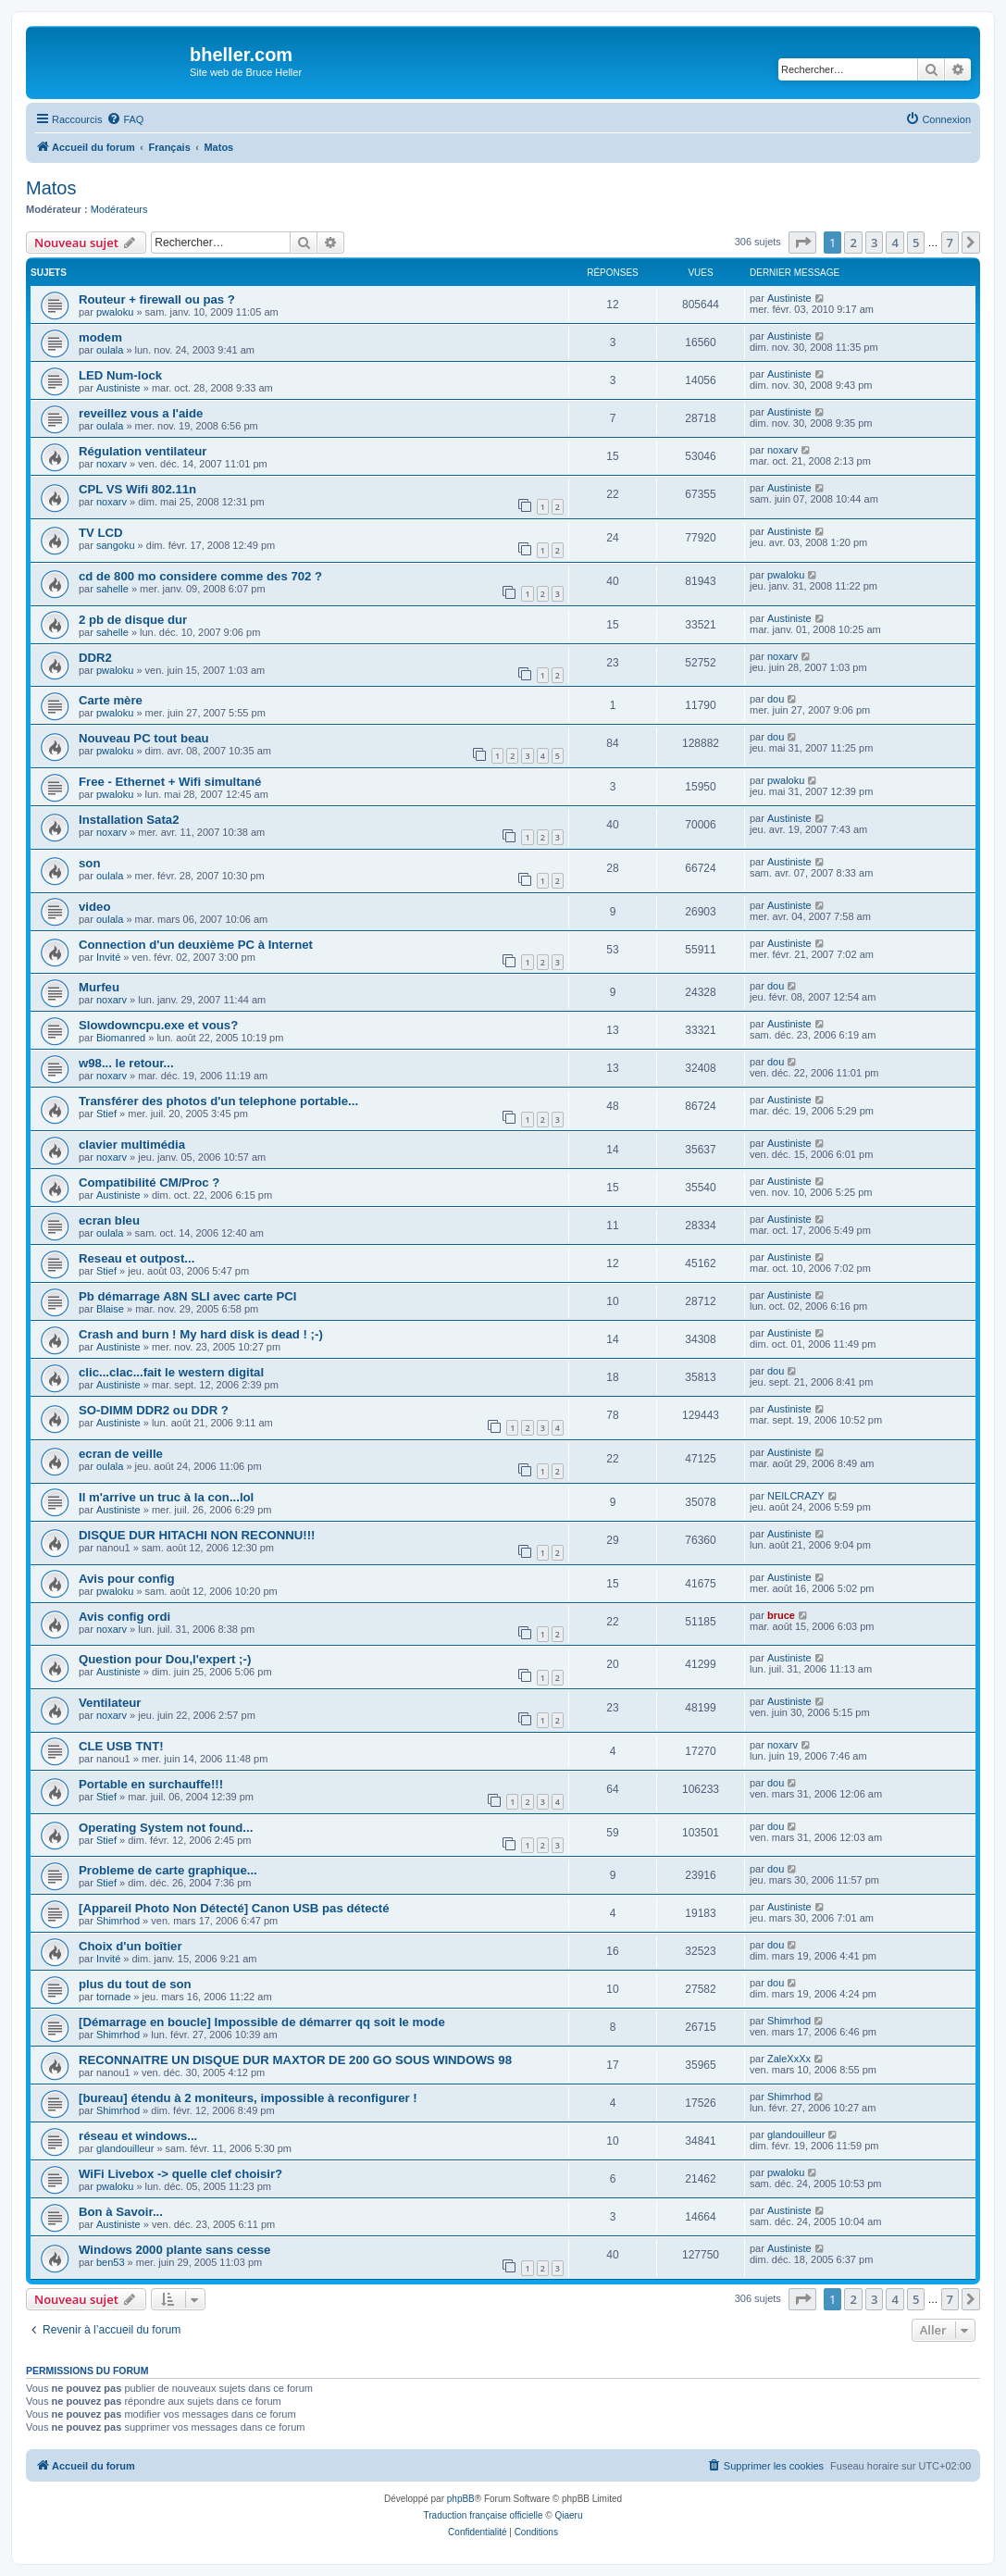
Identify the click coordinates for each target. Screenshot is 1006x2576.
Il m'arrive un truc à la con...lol (166, 1497)
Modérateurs (119, 209)
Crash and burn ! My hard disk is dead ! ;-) (201, 1334)
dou (775, 698)
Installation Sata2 (129, 820)
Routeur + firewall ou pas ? (157, 299)
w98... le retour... (126, 1063)
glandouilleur (125, 2148)
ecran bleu (109, 1220)
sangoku (115, 545)
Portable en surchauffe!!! (151, 1784)
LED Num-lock (120, 375)
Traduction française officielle (483, 2515)
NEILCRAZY (796, 1495)
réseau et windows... (138, 2136)
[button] (802, 242)
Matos (51, 188)
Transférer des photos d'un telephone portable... (218, 1101)
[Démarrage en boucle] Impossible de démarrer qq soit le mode (262, 2022)
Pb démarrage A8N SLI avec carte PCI (188, 1296)
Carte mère (111, 700)
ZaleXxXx (789, 2058)
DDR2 (95, 658)
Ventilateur (110, 1703)
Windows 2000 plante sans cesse (174, 2250)
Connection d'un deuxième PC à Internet (196, 945)
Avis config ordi (124, 1617)
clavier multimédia (132, 1144)
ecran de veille (121, 1454)
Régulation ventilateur (143, 451)
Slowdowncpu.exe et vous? (158, 1025)
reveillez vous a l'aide (141, 413)
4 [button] (894, 242)
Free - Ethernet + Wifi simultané (170, 782)
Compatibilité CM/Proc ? (149, 1182)
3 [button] (874, 242)
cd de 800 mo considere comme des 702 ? (200, 576)
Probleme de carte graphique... (168, 1870)
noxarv (111, 463)
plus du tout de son (135, 1984)
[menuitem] (124, 119)
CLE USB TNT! (121, 1746)
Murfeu (99, 987)
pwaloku (114, 311)
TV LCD (101, 533)
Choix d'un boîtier (130, 1946)
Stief (106, 1113)
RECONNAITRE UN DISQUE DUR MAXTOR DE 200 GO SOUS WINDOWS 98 (295, 2060)
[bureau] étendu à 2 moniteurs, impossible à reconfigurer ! (248, 2098)
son (89, 863)
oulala (109, 349)
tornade (113, 1996)
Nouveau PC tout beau (144, 738)
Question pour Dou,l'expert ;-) (165, 1659)
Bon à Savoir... (121, 2212)
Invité (108, 957)
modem (100, 337)
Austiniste (789, 298)
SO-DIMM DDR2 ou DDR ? (154, 1410)
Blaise (110, 1308)
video (94, 907)
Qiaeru (568, 2515)
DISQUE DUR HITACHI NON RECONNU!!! (197, 1535)
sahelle (112, 588)
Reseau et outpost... (136, 1258)
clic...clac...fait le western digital (171, 1372)
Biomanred (120, 1037)
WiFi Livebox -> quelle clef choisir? (180, 2174)
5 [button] (916, 242)
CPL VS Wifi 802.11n (137, 489)
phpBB (461, 2499)
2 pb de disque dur (133, 620)
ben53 (110, 2262)
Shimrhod (118, 1920)
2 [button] (853, 242)
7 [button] (950, 242)
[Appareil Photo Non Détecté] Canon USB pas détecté (234, 1908)
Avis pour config (127, 1579)
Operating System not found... (166, 1828)
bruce (781, 1615)
